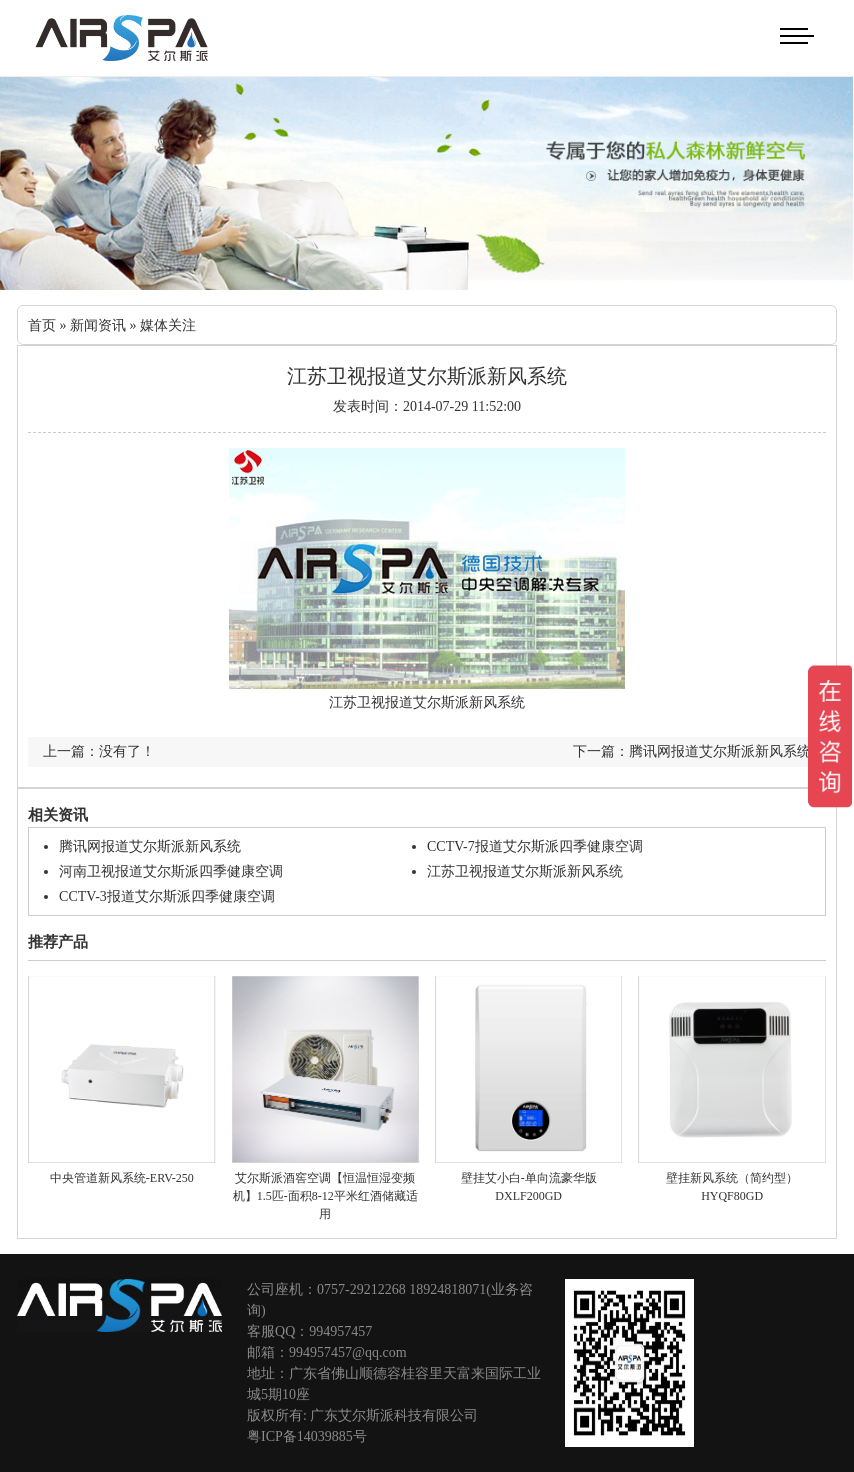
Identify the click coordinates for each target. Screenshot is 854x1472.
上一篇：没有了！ (99, 751)
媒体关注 (168, 325)
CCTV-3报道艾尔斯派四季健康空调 (167, 896)
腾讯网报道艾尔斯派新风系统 (150, 846)
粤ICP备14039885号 (307, 1436)
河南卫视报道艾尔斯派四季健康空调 (171, 871)
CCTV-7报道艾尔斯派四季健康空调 (535, 846)
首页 (42, 325)
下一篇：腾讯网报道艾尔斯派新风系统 (692, 751)
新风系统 (497, 702)
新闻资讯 (98, 325)
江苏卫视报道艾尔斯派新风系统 (525, 871)
